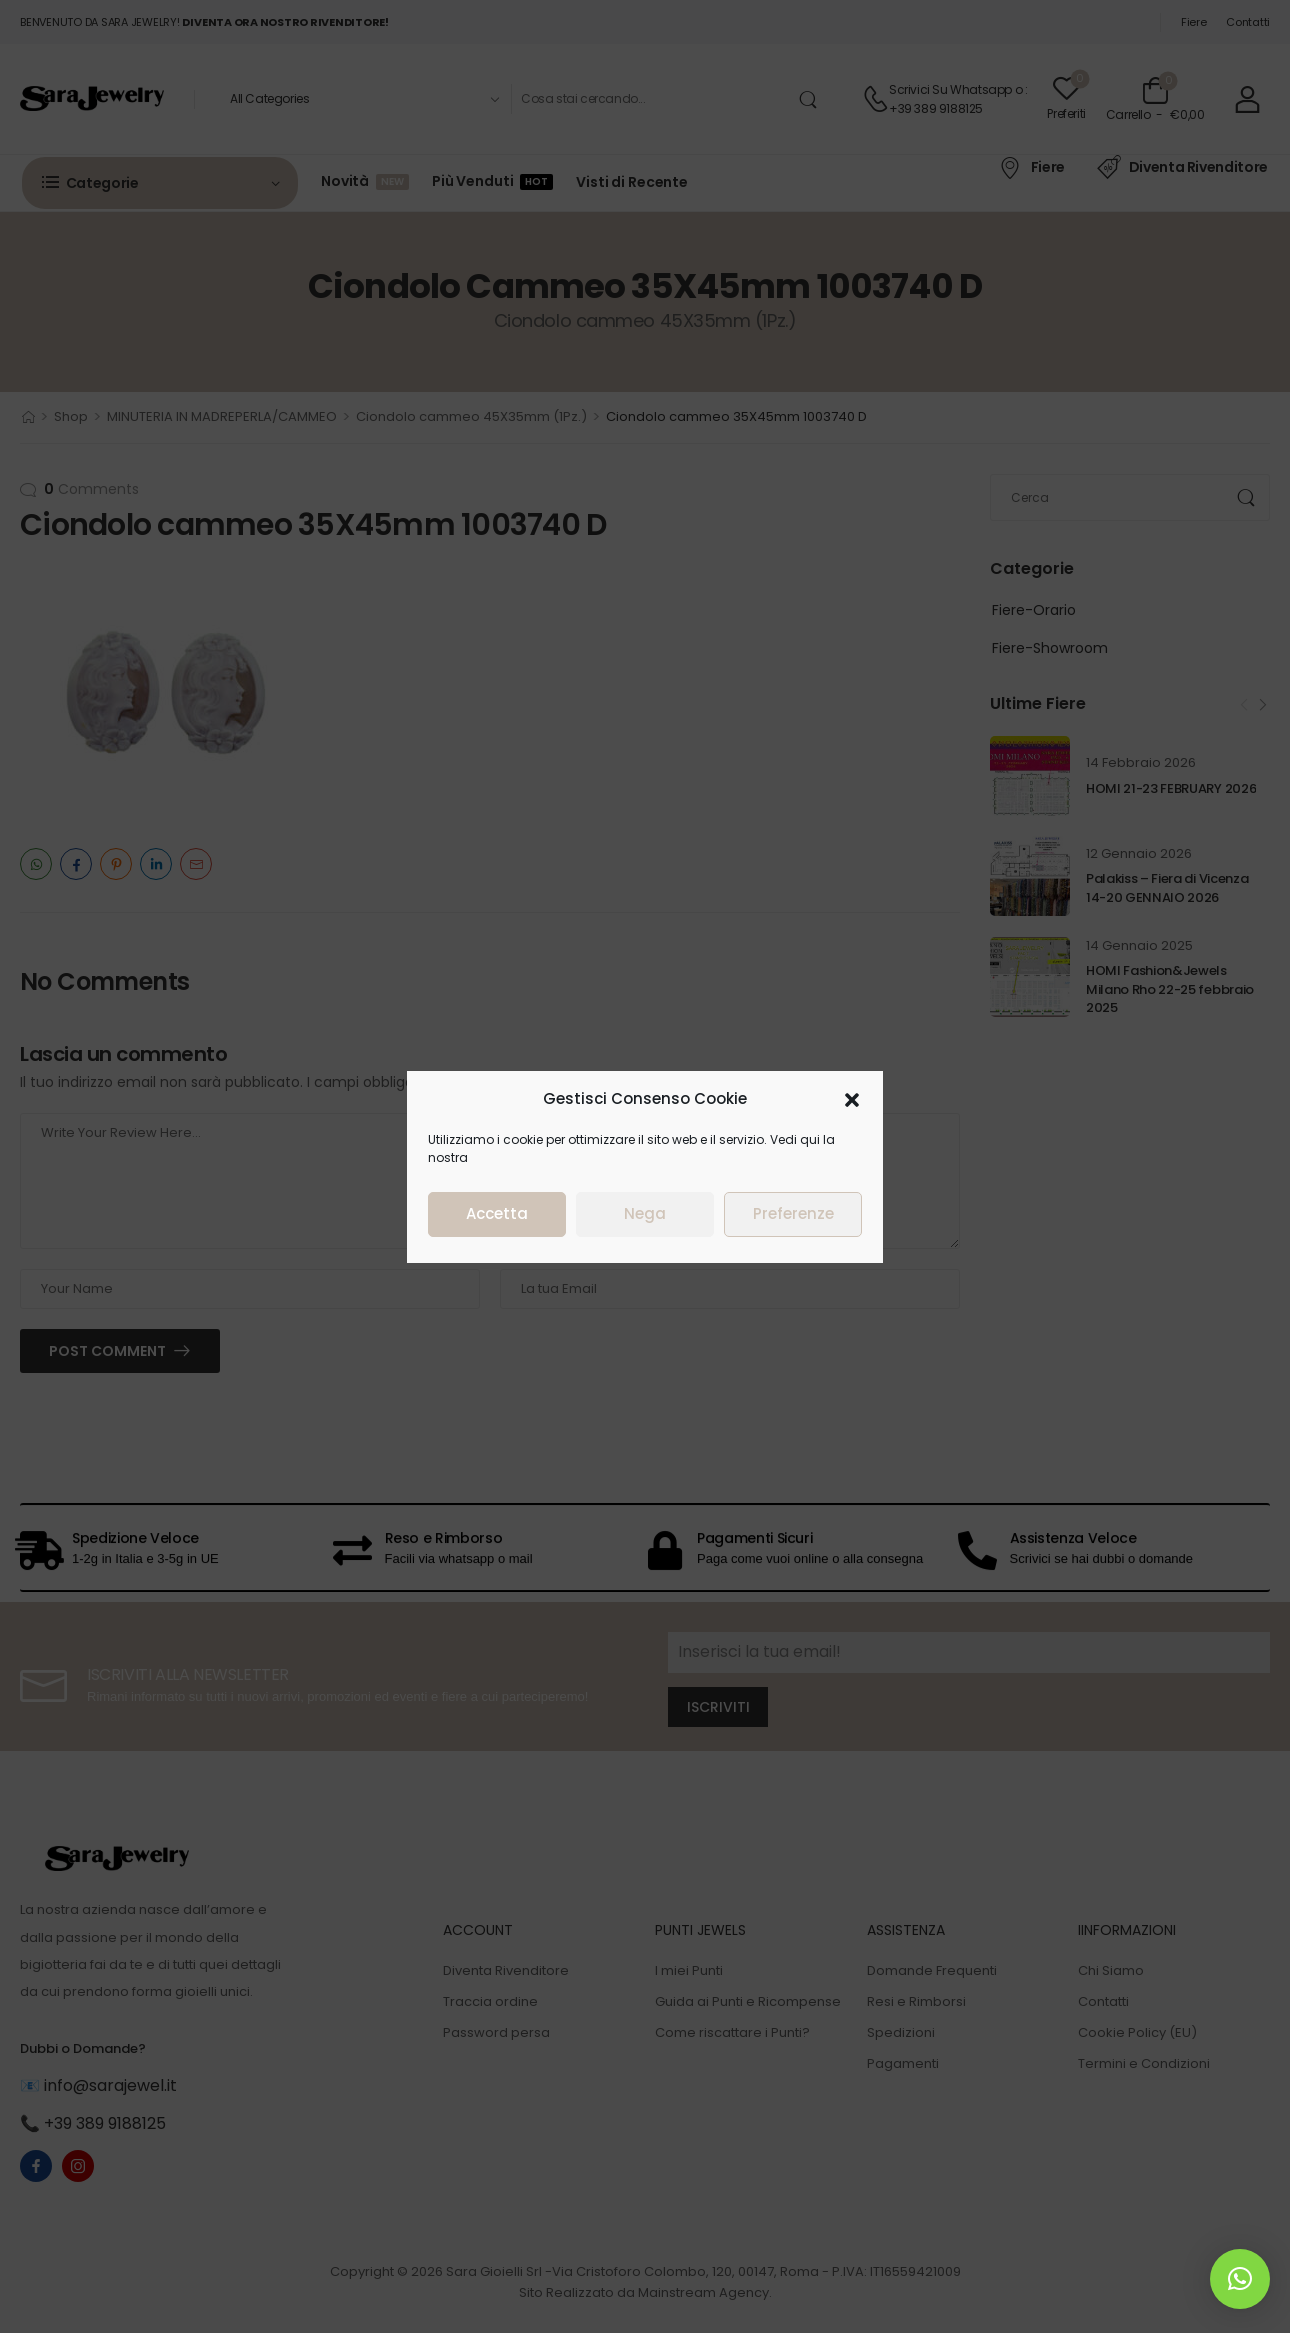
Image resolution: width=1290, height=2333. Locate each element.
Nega (883, 1307)
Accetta (735, 1307)
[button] (1090, 1192)
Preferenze (1031, 1307)
